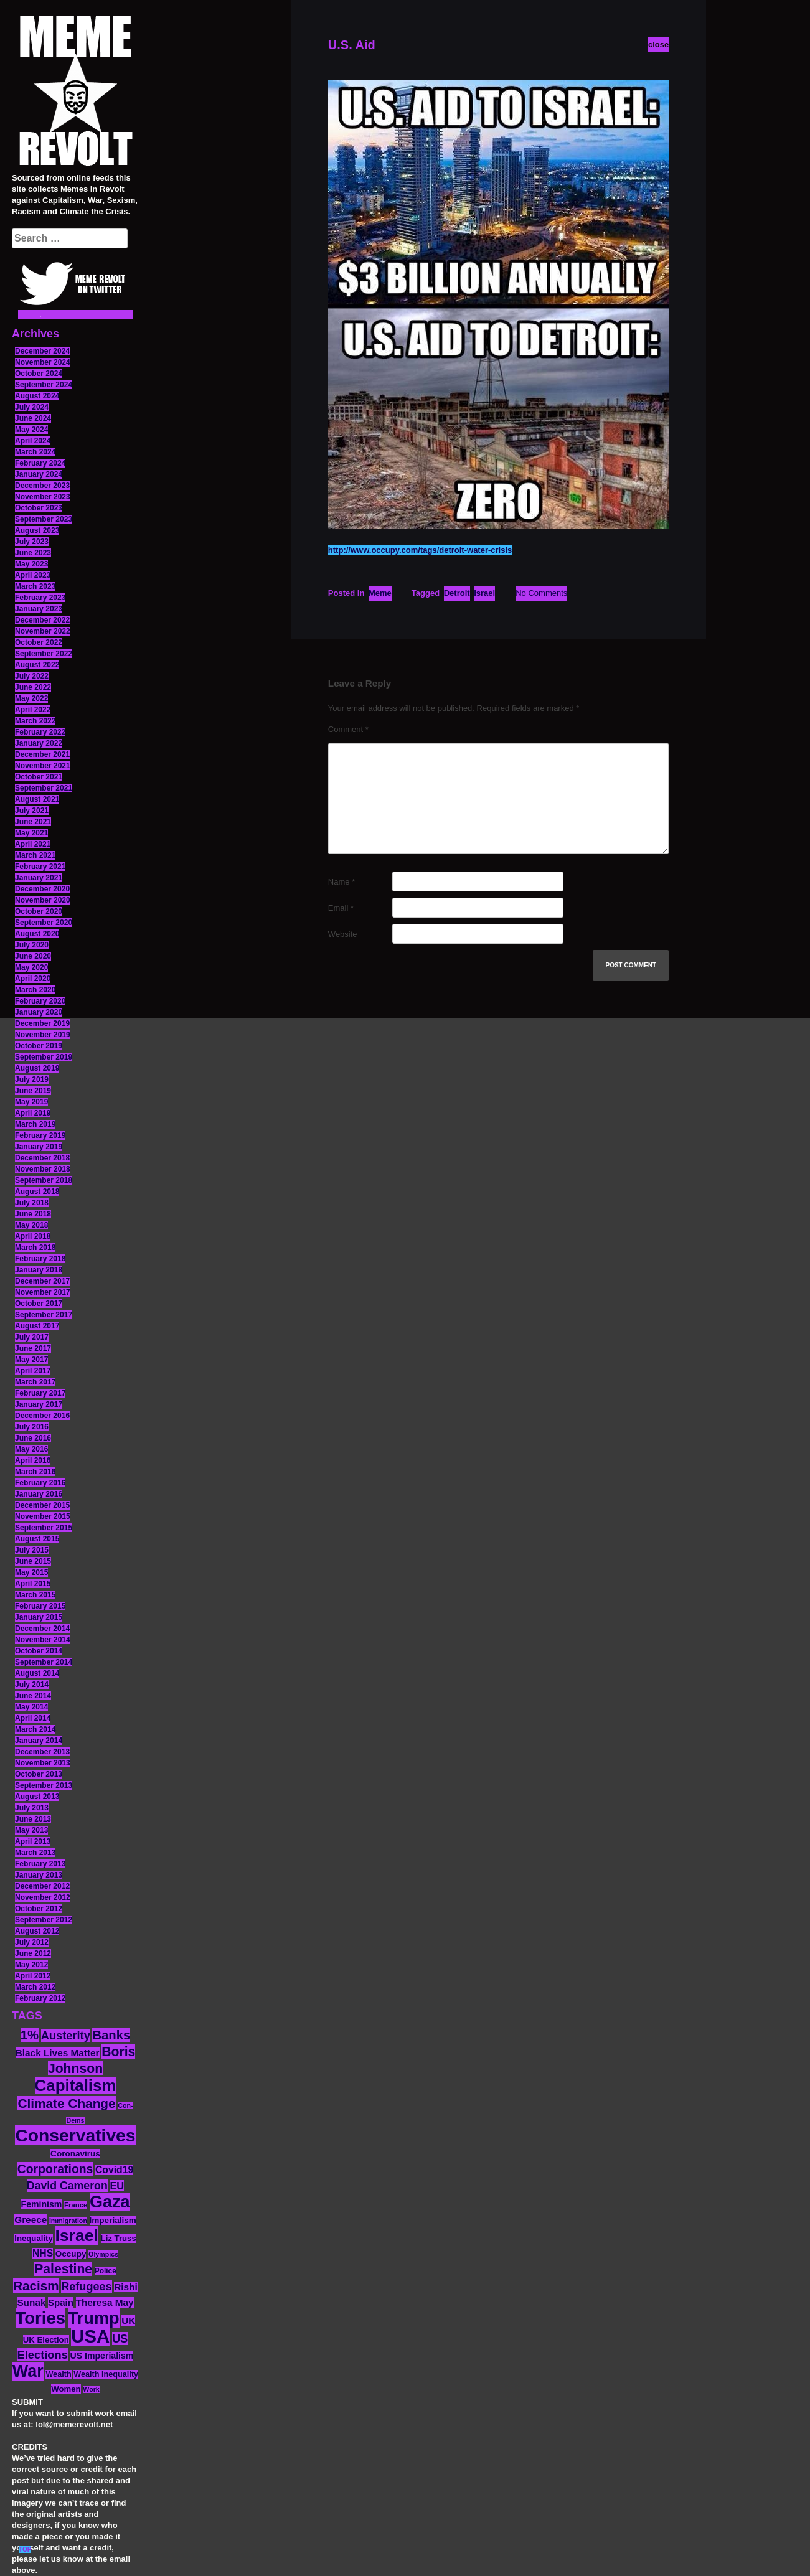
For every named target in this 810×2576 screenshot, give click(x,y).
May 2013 (31, 1830)
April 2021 (32, 844)
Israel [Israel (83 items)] (76, 2235)
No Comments (541, 593)
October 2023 (38, 508)
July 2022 (32, 676)
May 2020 (31, 967)
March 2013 (35, 1852)
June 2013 (33, 1819)
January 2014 (38, 1740)
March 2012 (35, 1987)
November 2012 (42, 1897)
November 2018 (42, 1169)
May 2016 (31, 1449)
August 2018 (37, 1191)
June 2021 (33, 821)
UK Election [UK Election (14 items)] (46, 2339)
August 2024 (37, 396)
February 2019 (40, 1135)
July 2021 (32, 810)
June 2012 (33, 1953)
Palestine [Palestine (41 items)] (63, 2269)
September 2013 (43, 1785)
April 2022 (32, 709)
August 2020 (37, 933)
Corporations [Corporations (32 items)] (55, 2169)
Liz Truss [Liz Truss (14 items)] (118, 2238)
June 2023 (33, 552)
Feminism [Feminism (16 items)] (41, 2204)
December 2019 (42, 1023)
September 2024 (43, 384)
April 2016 (32, 1460)
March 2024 (35, 452)
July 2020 (32, 945)
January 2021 (38, 877)
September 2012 (43, 1920)
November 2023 (42, 496)
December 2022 (42, 620)
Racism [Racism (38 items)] (36, 2285)
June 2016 (33, 1438)
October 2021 (38, 777)
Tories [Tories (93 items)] (41, 2318)
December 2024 (42, 351)
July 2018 (32, 1202)
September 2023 (43, 519)
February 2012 (40, 1998)
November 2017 (42, 1292)
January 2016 (38, 1494)
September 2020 (43, 922)
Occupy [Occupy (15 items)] (71, 2254)
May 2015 (31, 1572)
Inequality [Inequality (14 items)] (33, 2238)
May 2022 (31, 698)
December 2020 (42, 889)
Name (341, 881)
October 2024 (38, 373)
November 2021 (42, 765)
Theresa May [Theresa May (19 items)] (105, 2302)
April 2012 (32, 1976)
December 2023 (42, 485)
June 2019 (33, 1090)
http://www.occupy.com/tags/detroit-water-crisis (420, 550)
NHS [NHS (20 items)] (42, 2253)
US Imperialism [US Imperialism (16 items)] (101, 2356)
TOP (25, 2549)
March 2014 (35, 1729)
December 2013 (42, 1751)
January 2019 (38, 1146)
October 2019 (38, 1045)
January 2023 (38, 608)
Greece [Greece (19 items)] (30, 2219)
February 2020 (40, 1001)
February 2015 (40, 1606)
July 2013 (32, 1807)
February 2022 (40, 732)
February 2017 (40, 1393)
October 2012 (38, 1908)
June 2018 (33, 1214)
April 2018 (32, 1236)
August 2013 (37, 1796)
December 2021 (42, 754)
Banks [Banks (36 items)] (111, 2035)
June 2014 (33, 1695)
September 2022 (43, 653)
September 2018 (43, 1180)
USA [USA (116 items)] (90, 2336)
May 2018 (31, 1225)
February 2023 (40, 597)
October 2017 (38, 1303)
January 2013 (38, 1875)
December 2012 (42, 1886)
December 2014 (42, 1628)
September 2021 (43, 788)
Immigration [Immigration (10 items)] (68, 2220)
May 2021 (31, 833)
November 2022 (42, 631)
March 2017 (35, 1382)
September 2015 (43, 1527)
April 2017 (32, 1370)
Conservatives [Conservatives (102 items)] (75, 2135)
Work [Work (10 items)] (91, 2389)
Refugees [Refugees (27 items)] (86, 2286)
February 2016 (40, 1482)
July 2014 (32, 1684)
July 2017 (32, 1337)
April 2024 (32, 440)
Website (342, 934)
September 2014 (43, 1662)
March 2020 (35, 989)
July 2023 (32, 541)
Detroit (457, 593)
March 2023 (35, 586)
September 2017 (43, 1314)
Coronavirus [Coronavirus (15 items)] (75, 2153)
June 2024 (33, 418)
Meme (380, 593)
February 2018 (40, 1258)
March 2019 (35, 1124)
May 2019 (31, 1102)
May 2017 (31, 1359)
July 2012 (32, 1942)
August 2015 (37, 1539)
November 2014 (42, 1639)
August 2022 (37, 664)
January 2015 (38, 1617)
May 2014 (31, 1707)
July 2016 (32, 1426)
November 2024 (42, 362)
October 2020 (38, 911)
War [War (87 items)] (28, 2371)
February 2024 (40, 463)
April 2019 (32, 1113)
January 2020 (38, 1012)
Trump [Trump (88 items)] (94, 2318)
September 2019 (43, 1057)
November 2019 (42, 1034)
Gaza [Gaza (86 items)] (110, 2202)
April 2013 (32, 1841)
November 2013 (42, 1763)
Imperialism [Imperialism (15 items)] (113, 2220)
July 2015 (32, 1550)
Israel (484, 593)
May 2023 (31, 564)
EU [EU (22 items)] (117, 2185)
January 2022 (38, 743)
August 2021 (37, 799)
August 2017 (37, 1326)
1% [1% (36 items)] (30, 2035)
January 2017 (38, 1404)
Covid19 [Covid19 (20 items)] (114, 2170)
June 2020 (33, 956)
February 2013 (40, 1863)
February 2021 (40, 866)
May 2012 (31, 1964)
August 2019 (37, 1068)
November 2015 (42, 1516)
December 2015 (42, 1505)
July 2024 (32, 407)
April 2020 (32, 978)
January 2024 (38, 474)
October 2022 (38, 642)
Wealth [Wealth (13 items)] (58, 2374)
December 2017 (42, 1281)
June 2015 (33, 1561)
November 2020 (42, 900)
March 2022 (35, 721)
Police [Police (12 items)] (105, 2271)
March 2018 (35, 1247)
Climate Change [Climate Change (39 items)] (66, 2103)
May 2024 (31, 429)
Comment (348, 729)
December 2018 (42, 1158)
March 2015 (35, 1595)
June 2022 (33, 687)
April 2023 (32, 575)
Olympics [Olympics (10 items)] (103, 2254)
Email (341, 908)
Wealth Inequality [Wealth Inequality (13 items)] (105, 2374)
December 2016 (42, 1415)
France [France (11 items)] (75, 2205)
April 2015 (32, 1583)
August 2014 (37, 1673)
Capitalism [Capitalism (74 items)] (75, 2085)
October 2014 (38, 1651)
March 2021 (35, 855)
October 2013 (38, 1774)
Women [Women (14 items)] (65, 2389)
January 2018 (38, 1270)
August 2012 (37, 1931)
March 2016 (35, 1471)
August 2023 (37, 530)
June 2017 (33, 1348)
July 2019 (32, 1079)
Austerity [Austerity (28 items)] (65, 2035)
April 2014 (32, 1718)
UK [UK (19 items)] (128, 2320)
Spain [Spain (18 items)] (60, 2302)
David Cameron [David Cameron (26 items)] (67, 2185)
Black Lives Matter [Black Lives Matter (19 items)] (58, 2052)
